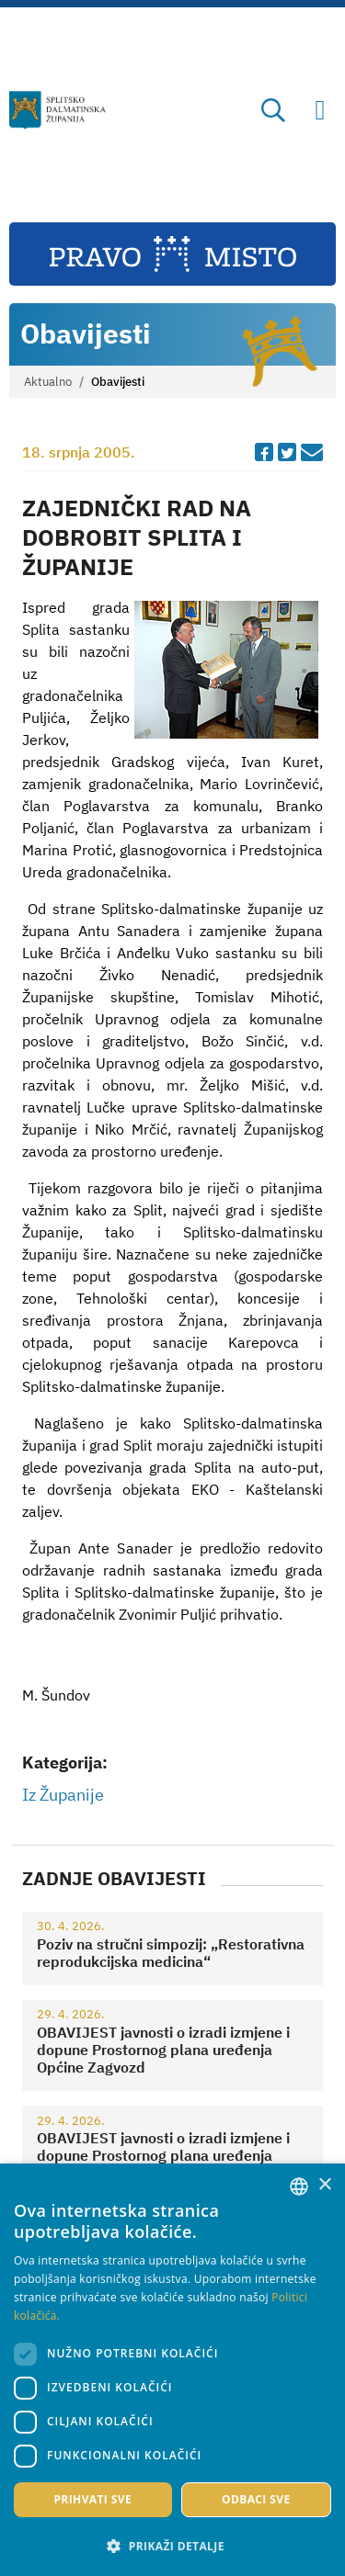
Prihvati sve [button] (92, 2499)
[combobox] (299, 2186)
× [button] (324, 2185)
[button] (172, 2545)
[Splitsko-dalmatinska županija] (58, 110)
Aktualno (48, 382)
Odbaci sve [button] (256, 2499)
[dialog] (172, 2370)
